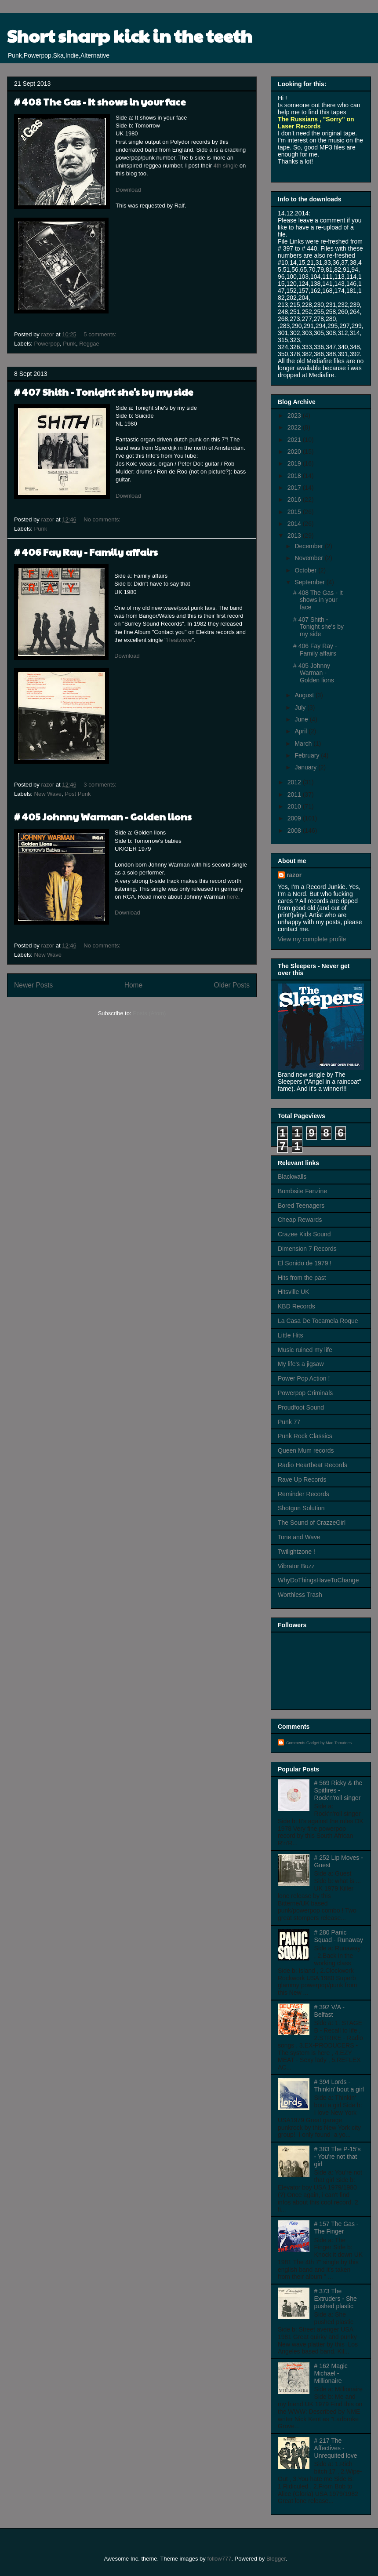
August (304, 695)
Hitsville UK (293, 1291)
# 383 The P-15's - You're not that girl (337, 2157)
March (303, 743)
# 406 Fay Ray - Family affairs (86, 551)
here (232, 896)
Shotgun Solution (301, 1508)
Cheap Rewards (300, 1219)
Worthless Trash (300, 1594)
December (309, 546)
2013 (295, 535)
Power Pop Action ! (304, 1378)
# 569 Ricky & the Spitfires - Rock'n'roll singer (338, 1790)
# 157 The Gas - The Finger (336, 2227)
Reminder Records (303, 1494)
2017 (295, 487)
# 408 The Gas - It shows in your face (100, 101)
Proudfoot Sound (301, 1407)
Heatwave (179, 640)
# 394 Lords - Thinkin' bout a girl (339, 2085)
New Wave (48, 794)
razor (294, 874)
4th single (227, 165)
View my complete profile (312, 939)
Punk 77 (289, 1421)
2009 (295, 818)
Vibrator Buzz (296, 1566)
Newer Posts (33, 985)
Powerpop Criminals (305, 1392)
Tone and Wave (299, 1537)
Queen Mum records (306, 1450)
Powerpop (47, 343)
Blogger (276, 2558)
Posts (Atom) (149, 1013)
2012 (295, 782)
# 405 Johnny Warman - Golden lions (103, 816)
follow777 (219, 2558)
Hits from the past (302, 1277)
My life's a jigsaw (301, 1363)
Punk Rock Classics (305, 1435)
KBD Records (296, 1306)
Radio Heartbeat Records (312, 1464)
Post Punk (78, 794)
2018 (295, 475)
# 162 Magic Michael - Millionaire (331, 2373)
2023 (295, 415)
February (307, 755)
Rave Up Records (302, 1479)
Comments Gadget (303, 1743)
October (306, 570)
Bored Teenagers (301, 1205)
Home (133, 985)
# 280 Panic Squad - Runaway (338, 1936)
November (309, 557)
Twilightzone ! (296, 1551)
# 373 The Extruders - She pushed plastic (335, 2299)
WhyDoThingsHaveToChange (318, 1580)
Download (128, 189)
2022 (295, 427)
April (301, 731)
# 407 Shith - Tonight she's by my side (103, 391)
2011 (295, 794)
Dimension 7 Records (307, 1248)
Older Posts (232, 985)
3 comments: (101, 784)
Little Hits (290, 1335)
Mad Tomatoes (339, 1743)
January (306, 767)
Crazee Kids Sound (304, 1234)
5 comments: (101, 334)
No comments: (103, 519)
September (310, 582)
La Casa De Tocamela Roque (318, 1320)
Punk (69, 343)
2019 (295, 463)
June (301, 719)
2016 (295, 499)
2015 (295, 511)
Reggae (89, 343)
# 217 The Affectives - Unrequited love (335, 2448)
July (300, 707)
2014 (295, 523)
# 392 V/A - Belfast (329, 2011)
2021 (295, 439)
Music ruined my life (305, 1349)
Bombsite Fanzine (302, 1191)
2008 (295, 830)
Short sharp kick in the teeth (129, 35)
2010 (295, 806)
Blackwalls (292, 1176)
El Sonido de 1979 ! (304, 1263)
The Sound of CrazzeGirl (311, 1522)
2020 (295, 451)
